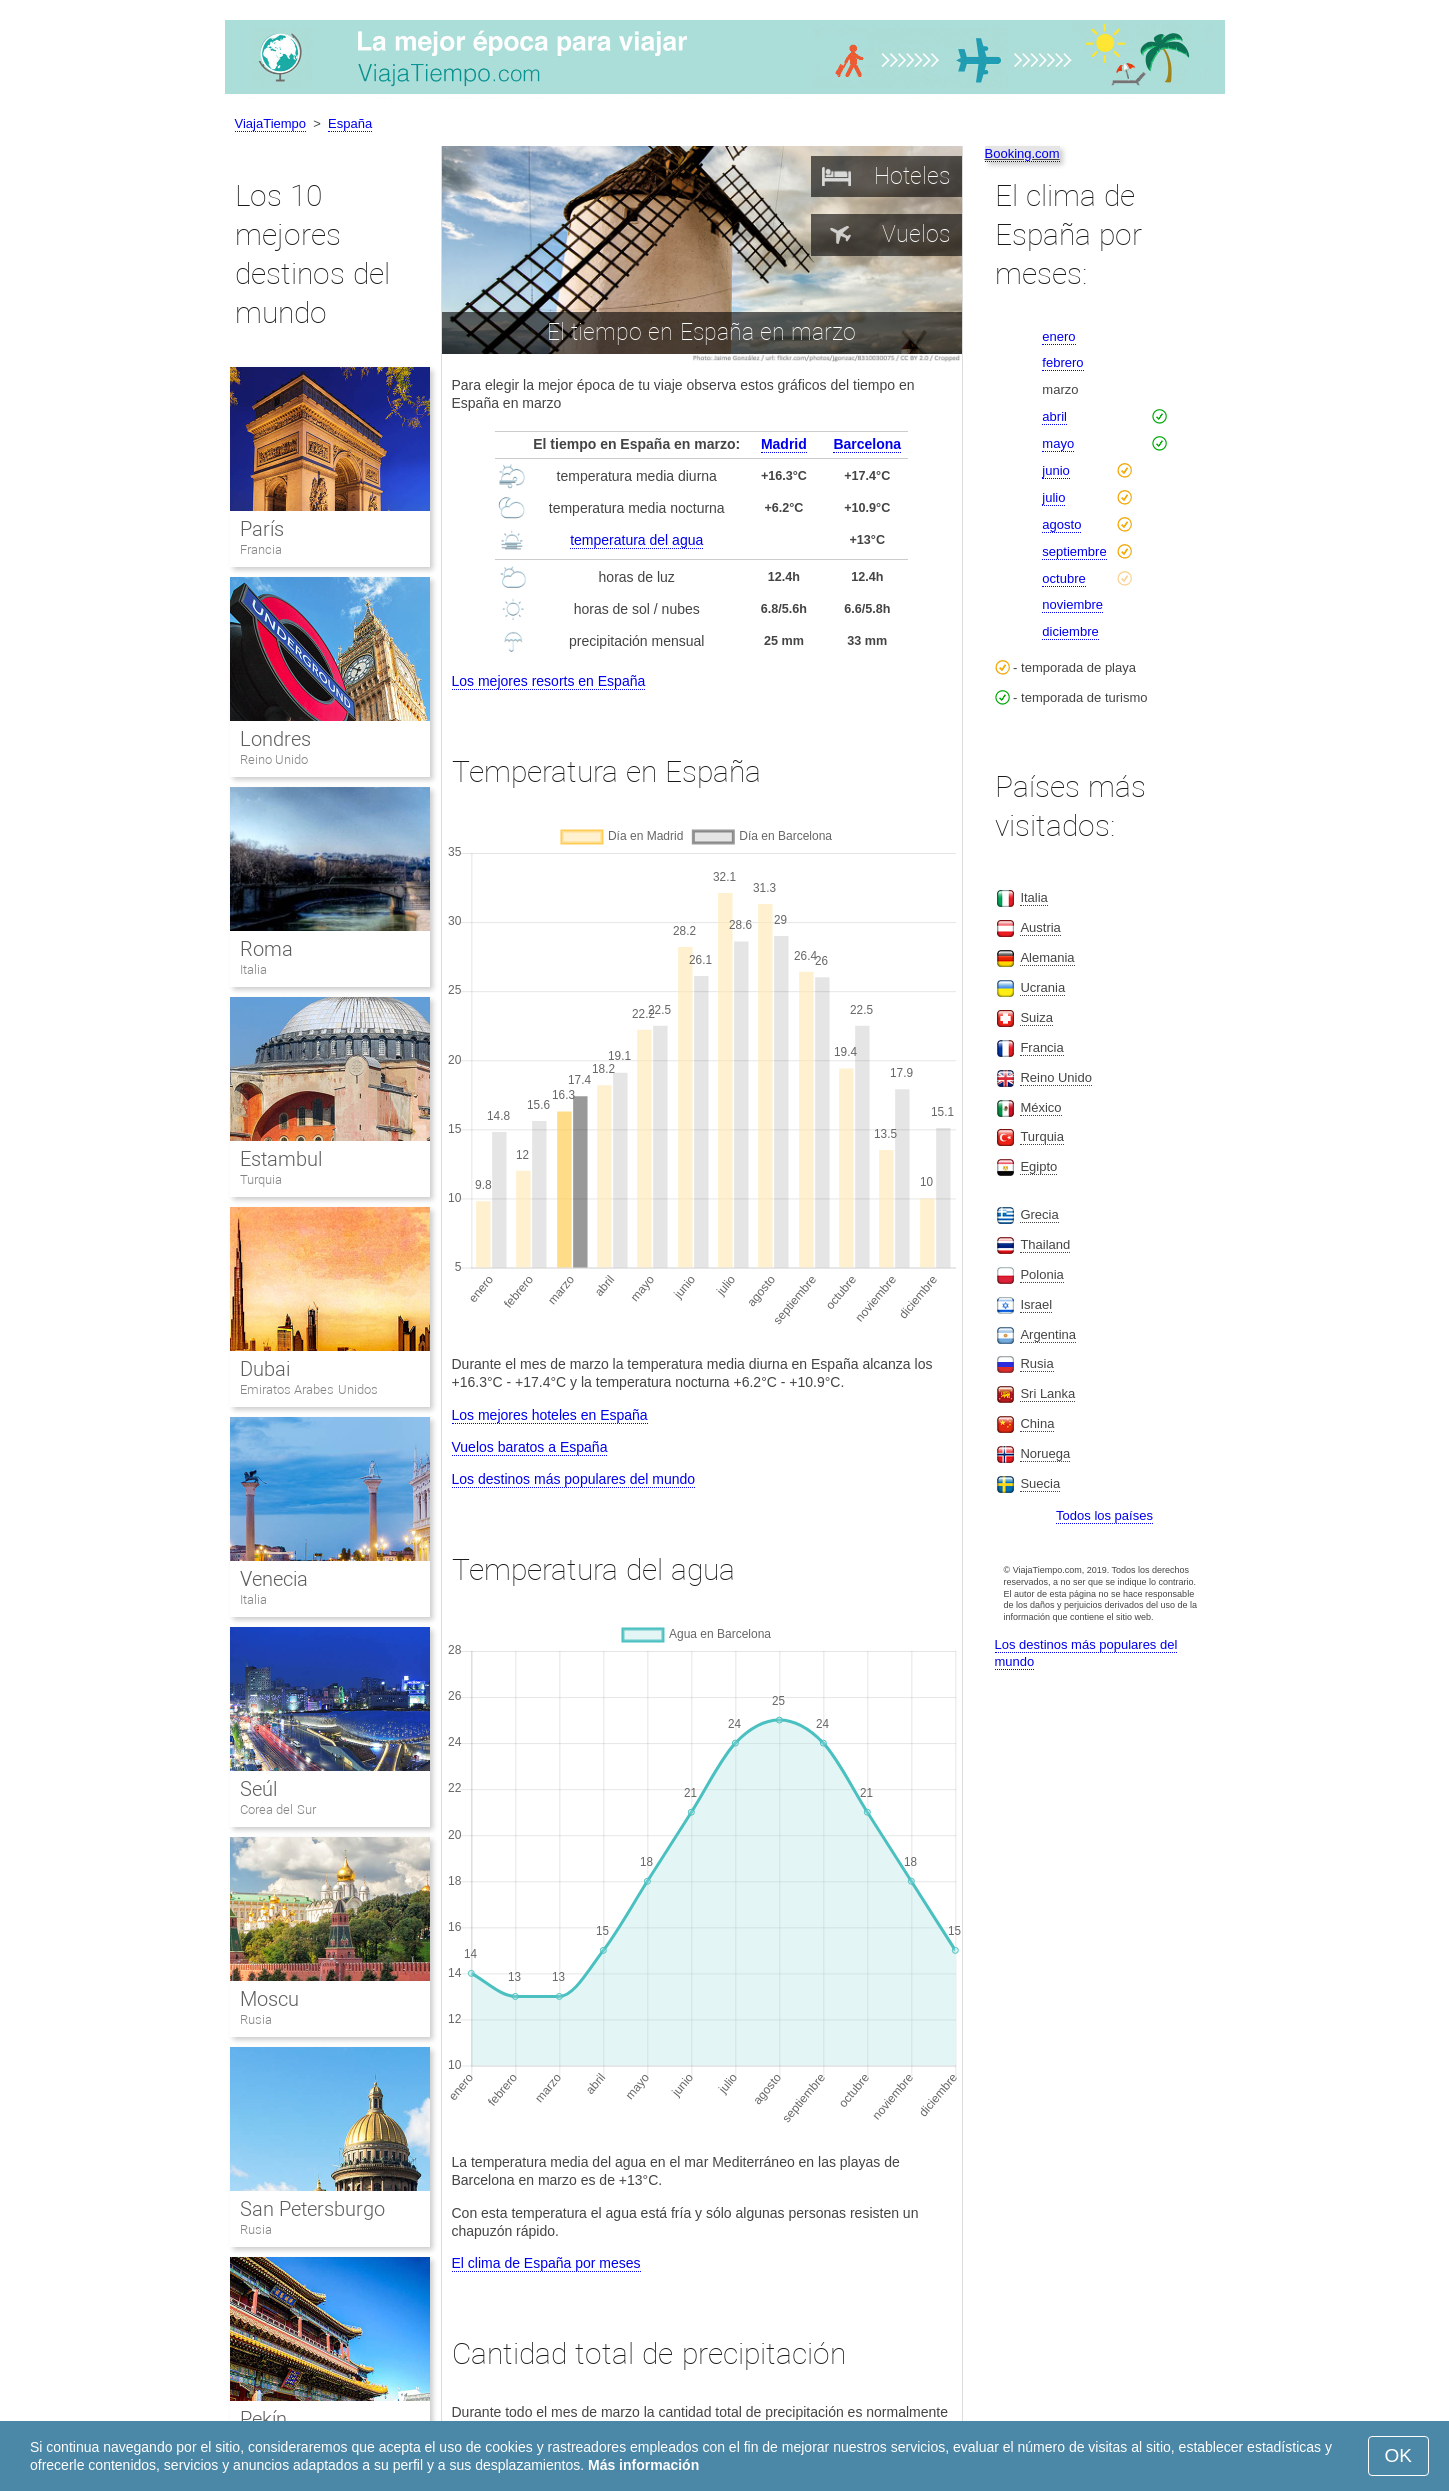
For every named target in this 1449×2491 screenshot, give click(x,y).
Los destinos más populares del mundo (574, 1479)
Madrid (784, 444)
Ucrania (1042, 987)
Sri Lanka (1047, 1393)
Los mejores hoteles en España (550, 1415)
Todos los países (1104, 1515)
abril (1054, 416)
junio (1055, 470)
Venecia (274, 1579)
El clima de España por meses (546, 2263)
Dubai (265, 1369)
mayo (1058, 443)
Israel (1036, 1304)
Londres (275, 739)
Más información (643, 2465)
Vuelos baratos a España (530, 1447)
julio (1053, 497)
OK (1398, 2455)
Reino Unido (274, 759)
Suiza (1036, 1017)
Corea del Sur (278, 1809)
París (262, 529)
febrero (1062, 362)
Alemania (1047, 957)
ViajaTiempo (271, 123)
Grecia (1039, 1214)
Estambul (281, 1159)
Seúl (258, 1789)
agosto (1061, 524)
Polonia (1041, 1274)
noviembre (1072, 604)
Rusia (256, 2019)
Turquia (261, 1179)
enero (1058, 336)
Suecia (1040, 1483)
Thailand (1045, 1244)
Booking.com (1022, 153)
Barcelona (867, 444)
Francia (261, 549)
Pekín (263, 2419)
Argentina (1048, 1334)
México (1040, 1107)
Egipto (1038, 1166)
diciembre (1070, 631)
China (1037, 1423)
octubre (1063, 578)
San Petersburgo (313, 2209)
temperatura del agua (636, 540)
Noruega (1045, 1453)
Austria (1040, 927)
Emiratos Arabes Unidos (309, 1389)
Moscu (269, 1999)
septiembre (1074, 551)
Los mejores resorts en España (549, 681)
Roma (266, 949)
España (350, 123)
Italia (253, 969)
